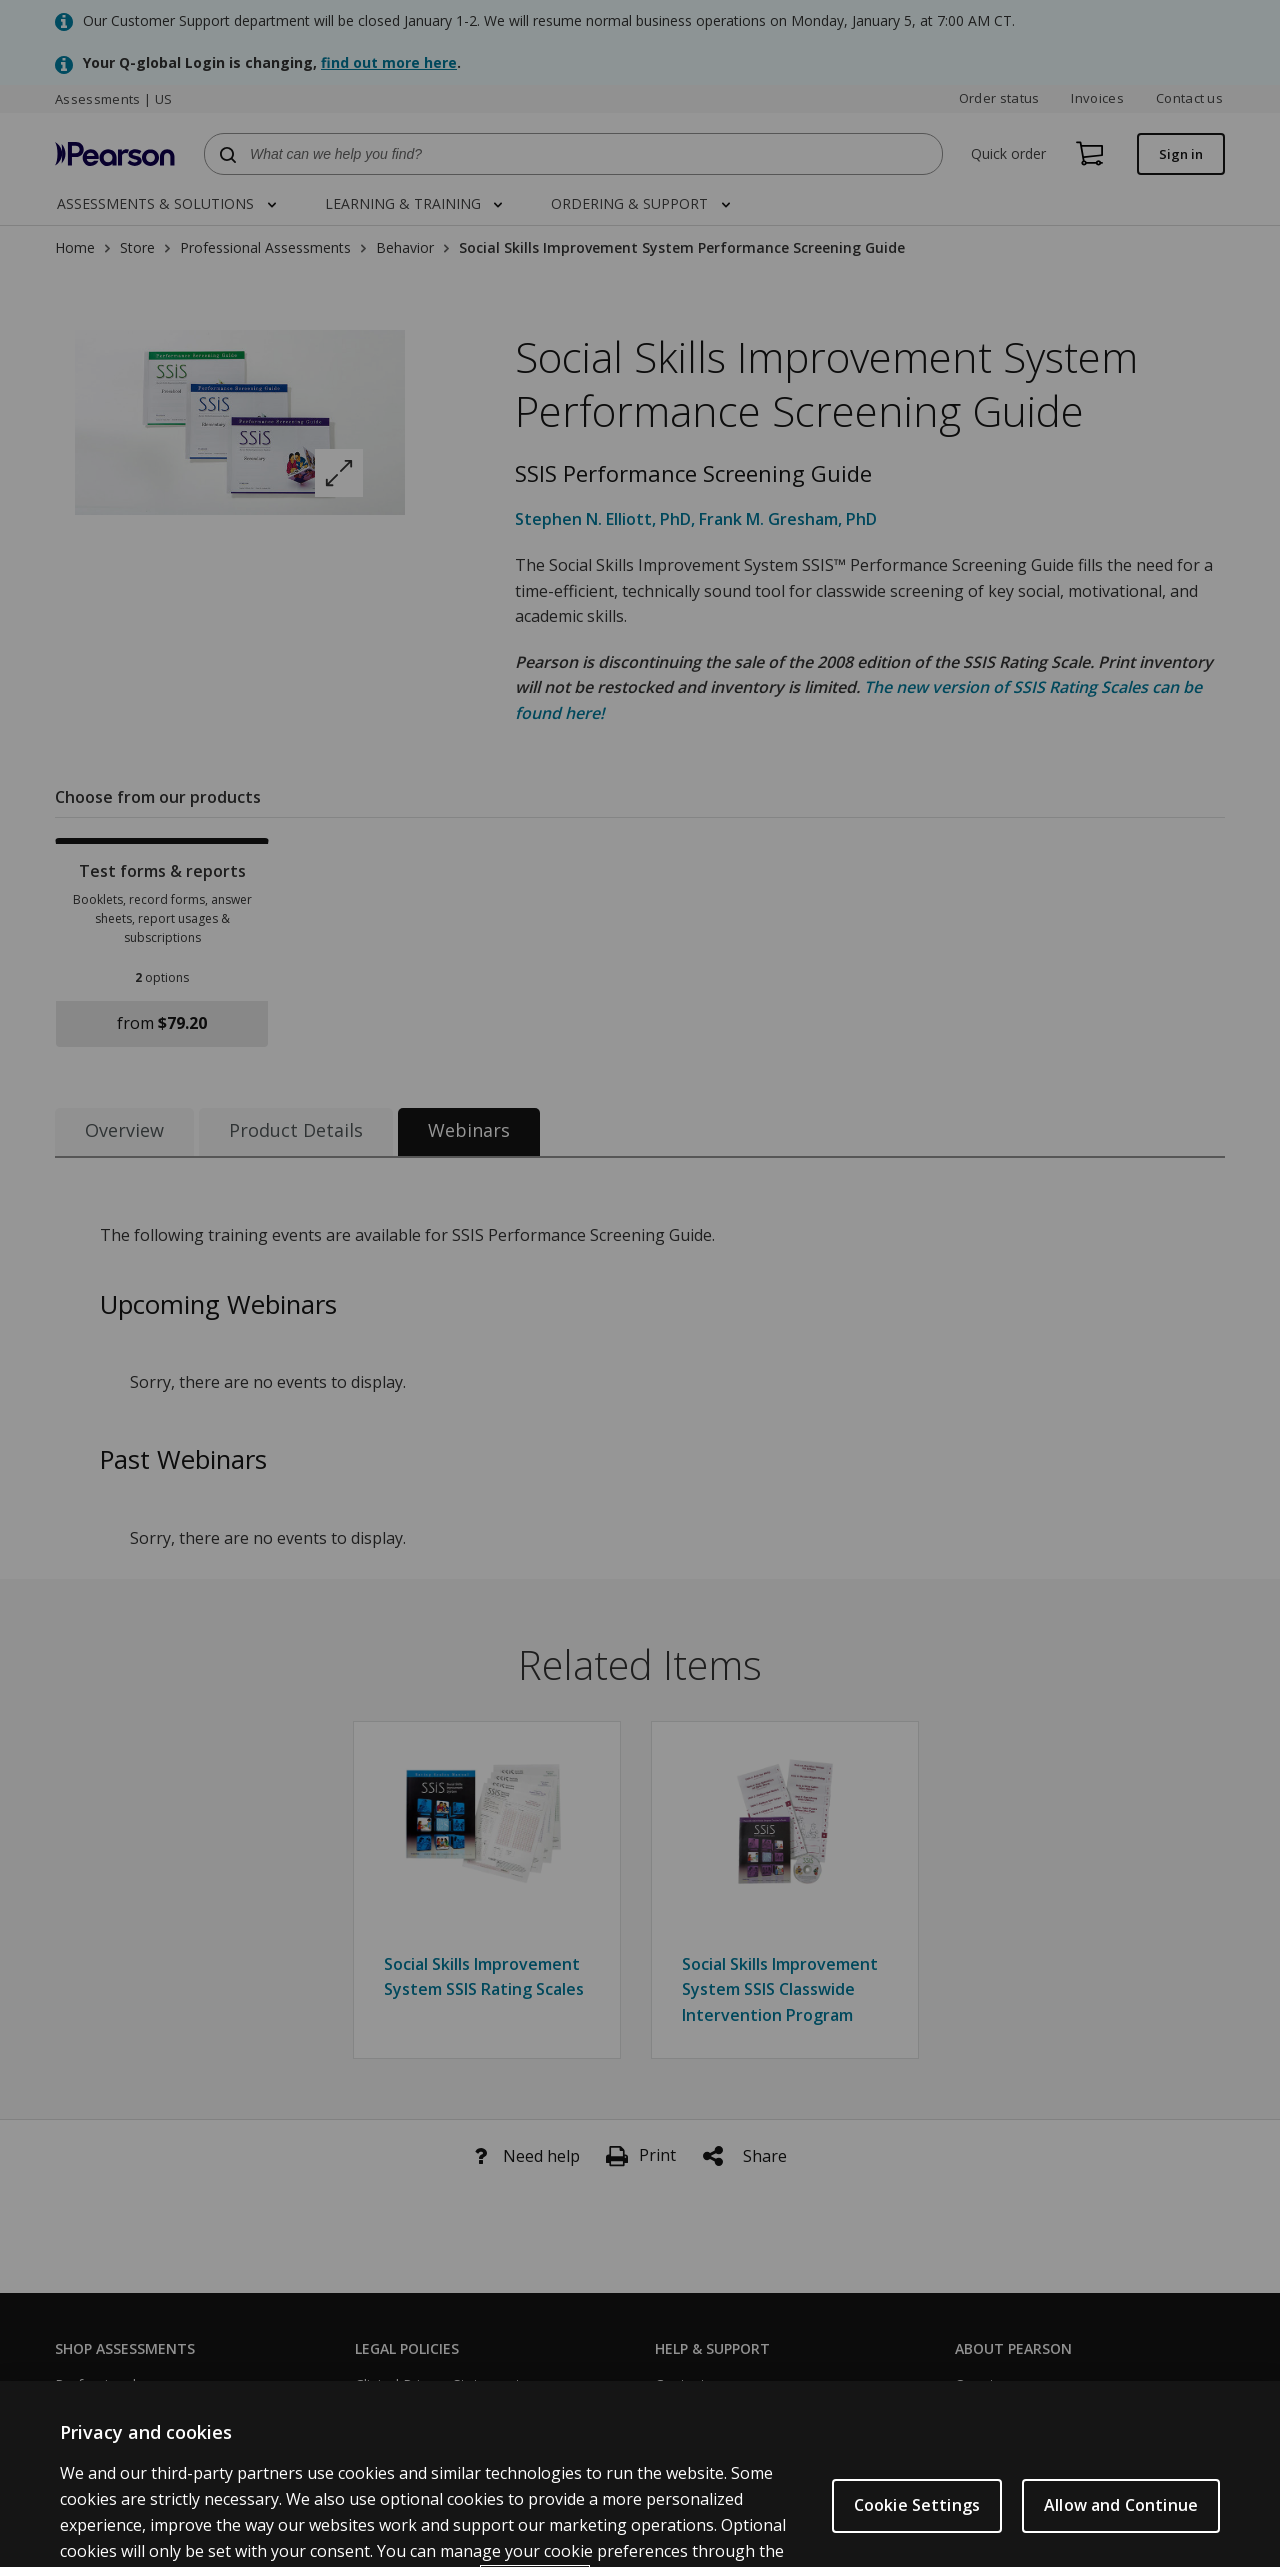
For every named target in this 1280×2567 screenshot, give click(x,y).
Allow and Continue (1121, 2538)
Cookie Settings (917, 2538)
